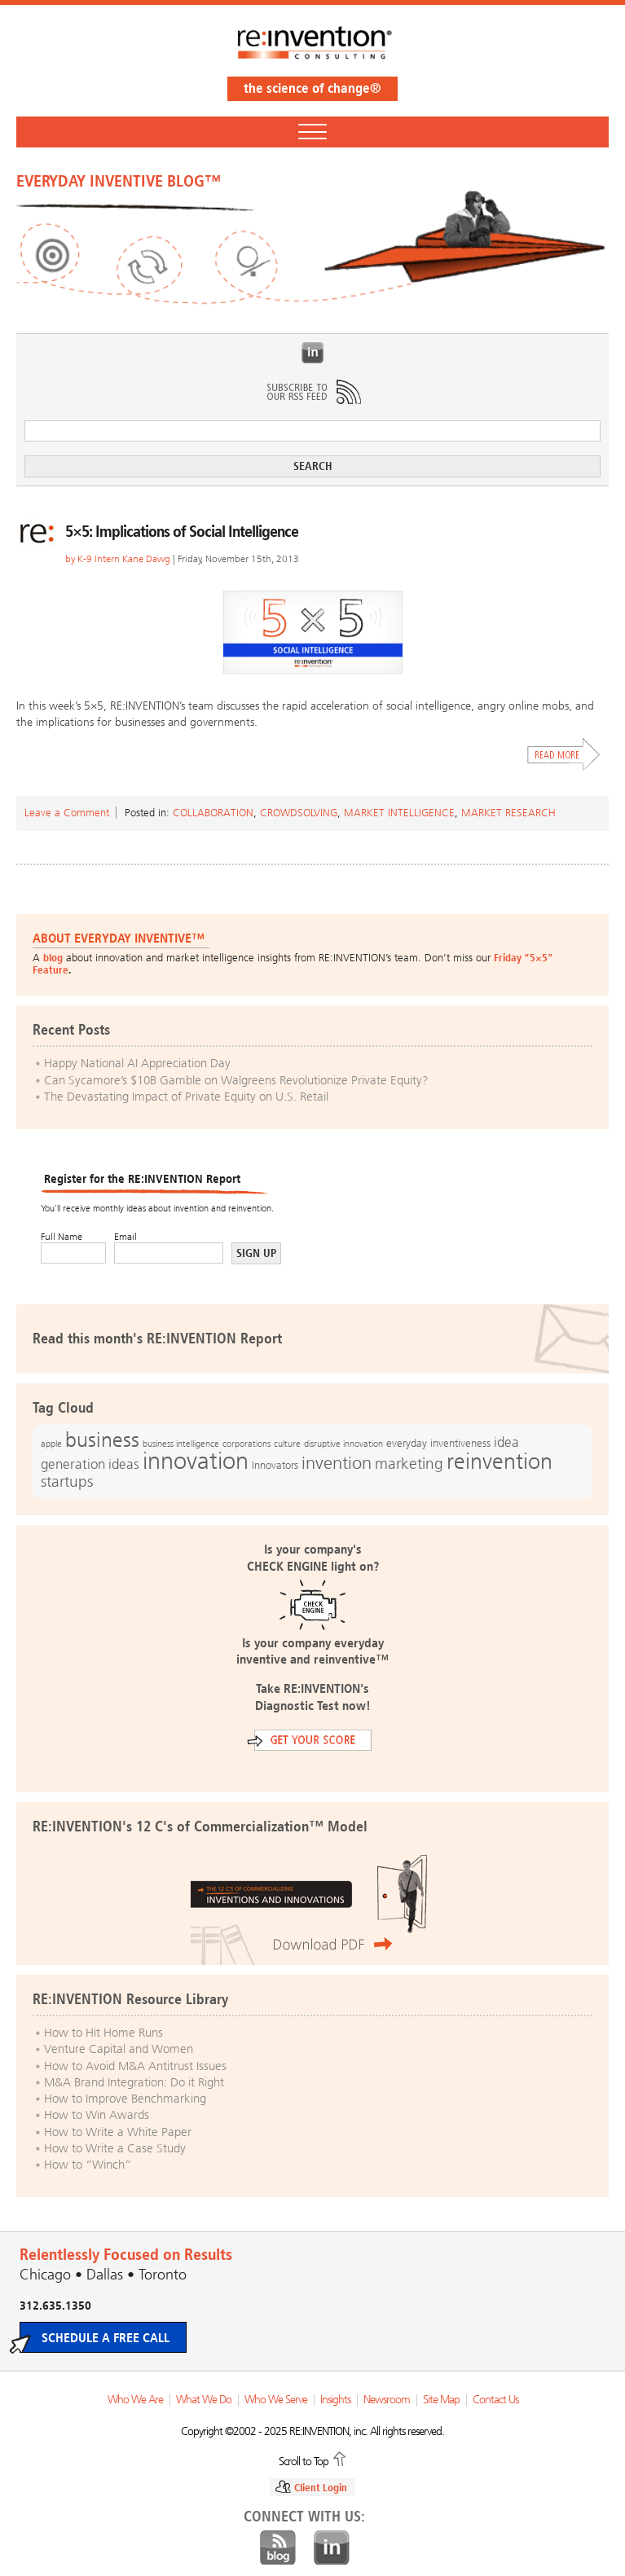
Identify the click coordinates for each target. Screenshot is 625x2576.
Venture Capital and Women (118, 2049)
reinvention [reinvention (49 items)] (499, 1461)
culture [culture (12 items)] (287, 1443)
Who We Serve (275, 2400)
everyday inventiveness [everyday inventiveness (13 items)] (438, 1443)
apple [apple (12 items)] (51, 1443)
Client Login (320, 2487)
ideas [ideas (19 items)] (123, 1464)
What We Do (203, 2400)
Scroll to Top (303, 2460)
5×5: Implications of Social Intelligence (181, 531)
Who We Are (135, 2400)
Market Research (508, 813)
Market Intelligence (399, 813)
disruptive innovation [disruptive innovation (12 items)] (343, 1443)
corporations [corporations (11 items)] (246, 1444)
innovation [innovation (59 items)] (196, 1461)
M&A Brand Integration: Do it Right (134, 2082)
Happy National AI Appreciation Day (137, 1063)
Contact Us (495, 2400)
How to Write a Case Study (115, 2148)
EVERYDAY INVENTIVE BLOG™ (118, 181)
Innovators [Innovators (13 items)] (275, 1465)
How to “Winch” (87, 2164)
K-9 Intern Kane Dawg (123, 559)
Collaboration (213, 813)
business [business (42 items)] (102, 1440)
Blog (278, 2548)
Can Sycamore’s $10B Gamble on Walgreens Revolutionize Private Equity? (236, 1080)
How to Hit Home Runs (103, 2032)
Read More (564, 754)
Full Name (61, 1236)
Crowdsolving (298, 813)
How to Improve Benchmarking (125, 2098)
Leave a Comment (66, 813)
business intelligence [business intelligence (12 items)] (181, 1443)
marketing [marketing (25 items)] (409, 1463)
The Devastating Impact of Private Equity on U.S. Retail (186, 1096)
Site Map (441, 2400)
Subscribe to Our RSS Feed (313, 392)
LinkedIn (312, 352)
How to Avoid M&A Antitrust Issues (135, 2066)
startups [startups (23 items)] (67, 1482)
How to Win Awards (96, 2115)
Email (125, 1236)
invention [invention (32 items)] (336, 1463)
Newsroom (386, 2400)
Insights (335, 2400)
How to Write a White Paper (117, 2132)
